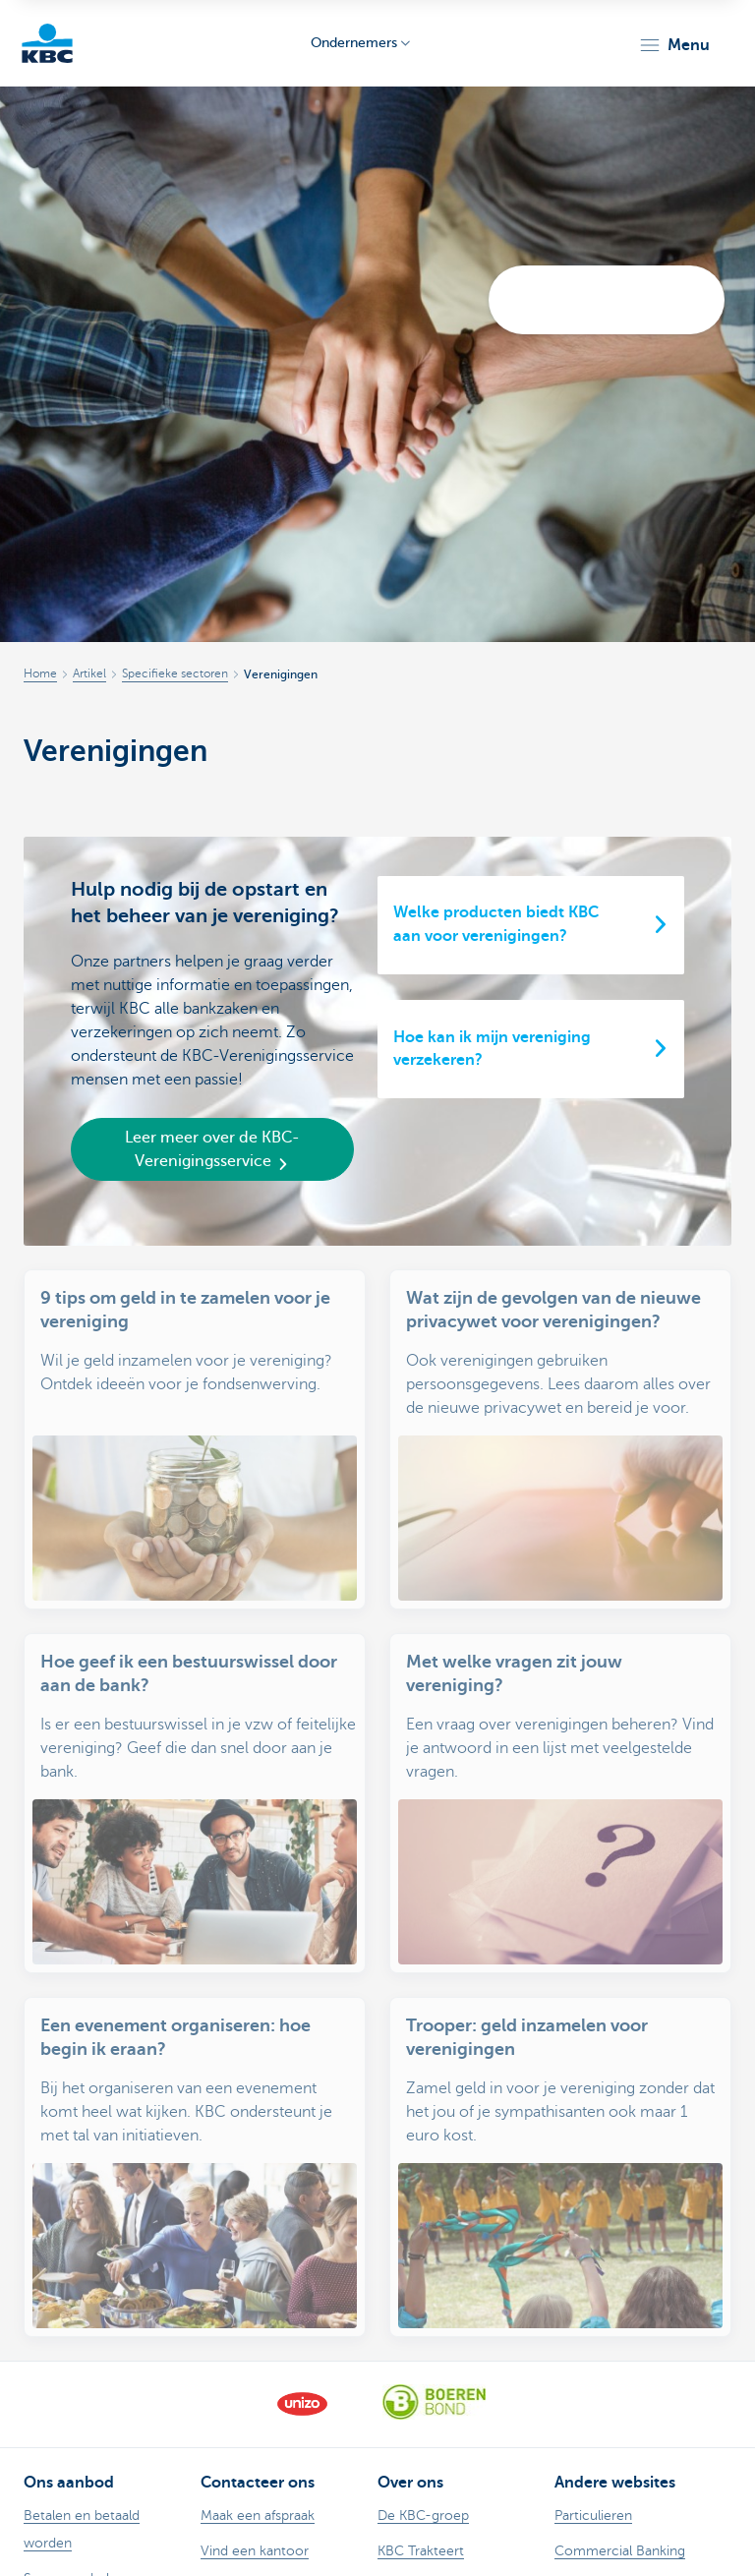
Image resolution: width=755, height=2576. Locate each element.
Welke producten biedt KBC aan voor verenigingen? (496, 924)
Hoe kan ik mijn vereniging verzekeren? (492, 1049)
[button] (674, 45)
